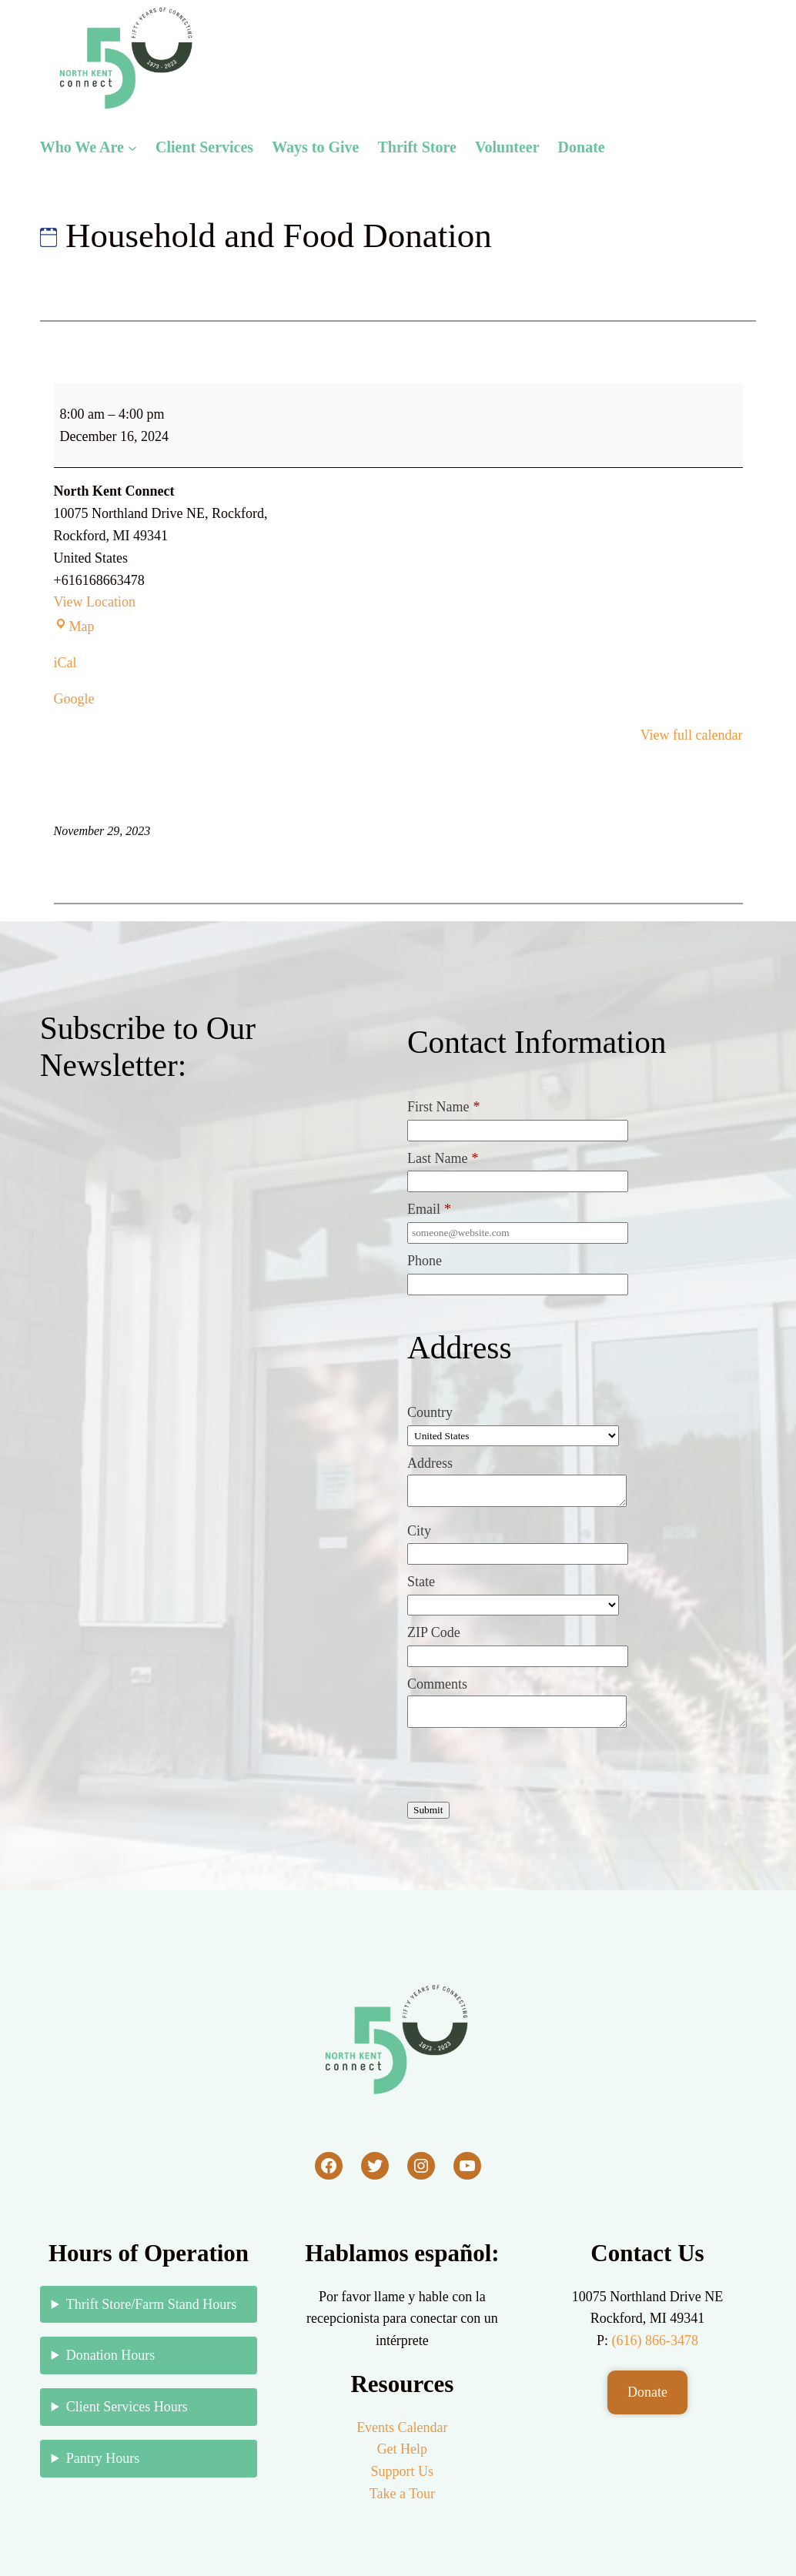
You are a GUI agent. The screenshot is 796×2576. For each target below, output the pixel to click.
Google (74, 699)
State (421, 1581)
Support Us (402, 2471)
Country (430, 1412)
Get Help (402, 2449)
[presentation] (524, 1768)
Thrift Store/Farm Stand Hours (151, 2304)
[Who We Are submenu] (132, 147)
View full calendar (691, 735)
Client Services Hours (127, 2406)
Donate (647, 2392)
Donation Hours (111, 2355)
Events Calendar (401, 2427)
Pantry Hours (103, 2458)
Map (74, 626)
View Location (94, 602)
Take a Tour (402, 2493)
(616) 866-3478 (655, 2340)
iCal (65, 662)
